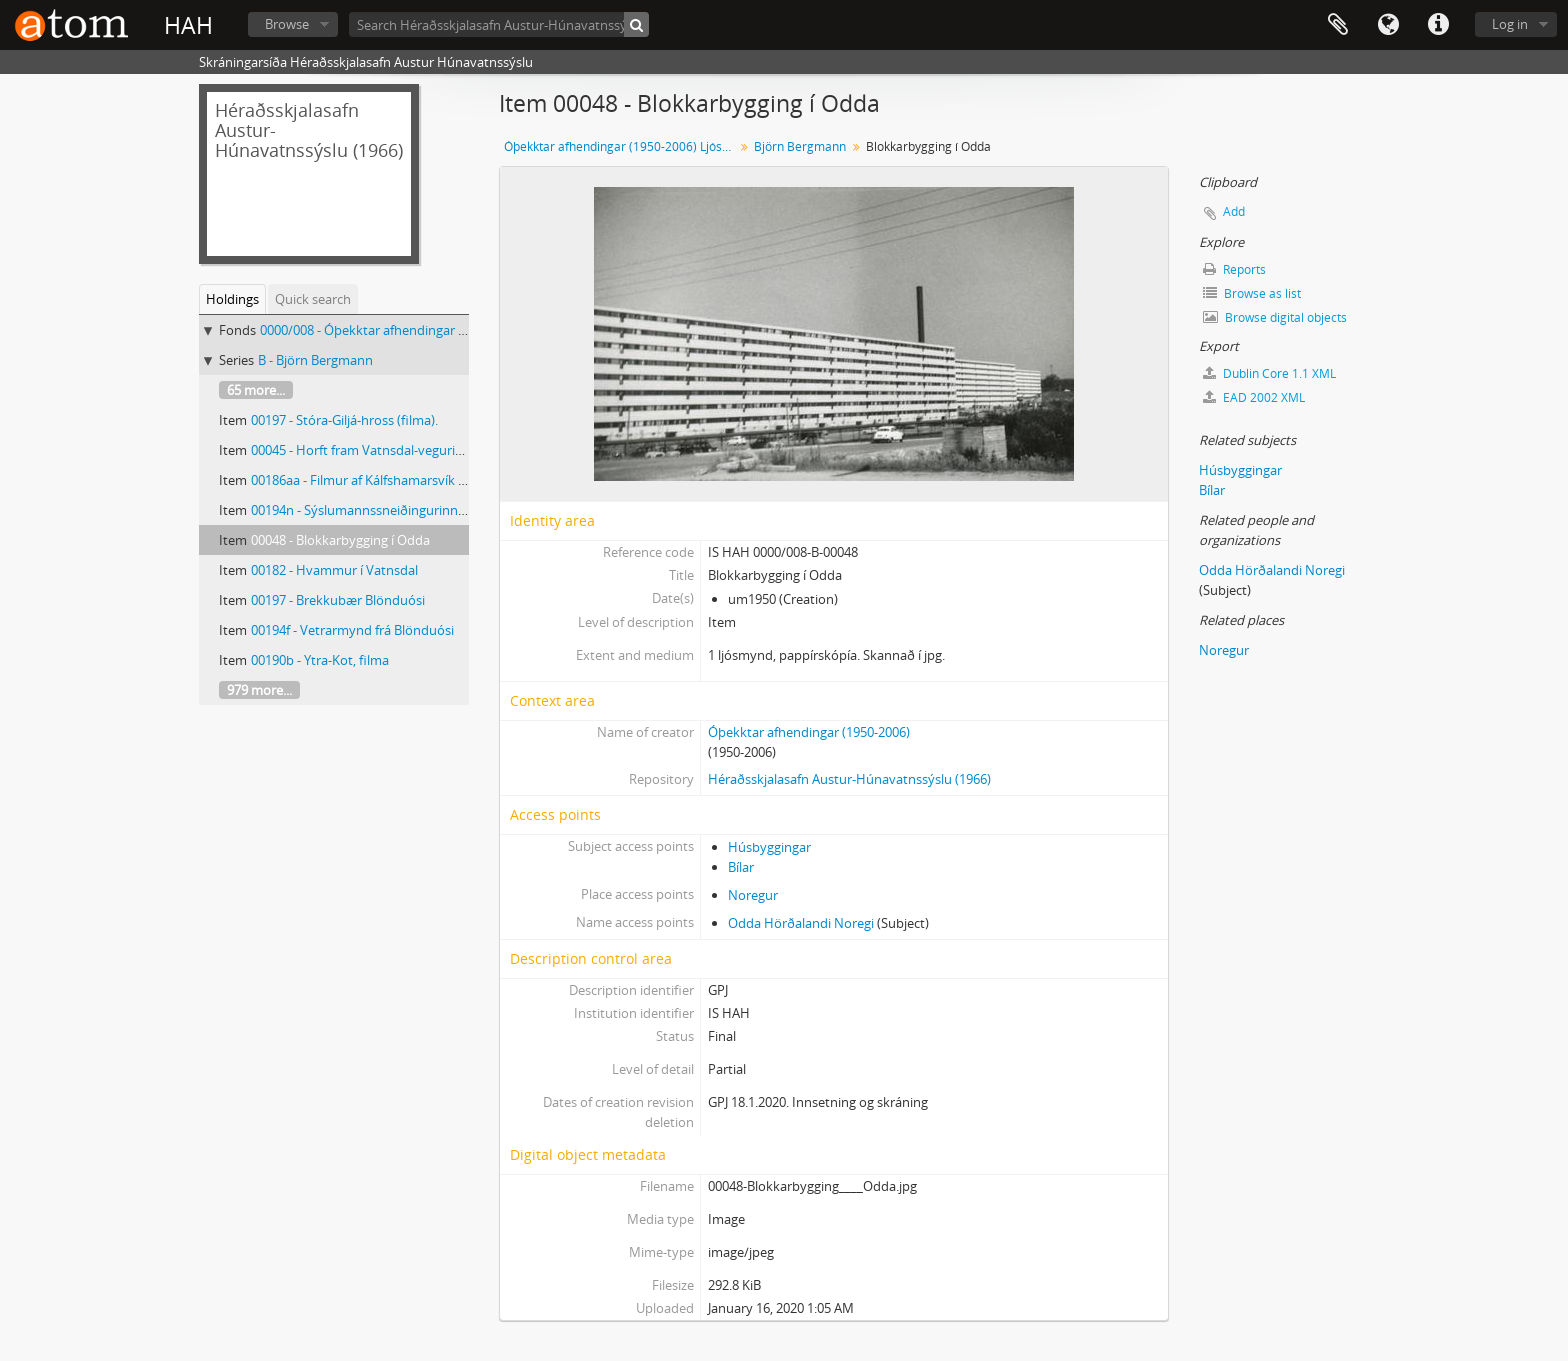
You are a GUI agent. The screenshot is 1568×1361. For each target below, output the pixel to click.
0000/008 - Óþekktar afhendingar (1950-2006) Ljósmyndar (430, 330)
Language (1388, 25)
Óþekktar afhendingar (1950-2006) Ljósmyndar (621, 146)
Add (1234, 211)
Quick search (313, 299)
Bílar (741, 867)
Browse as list (1252, 293)
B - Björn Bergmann (315, 360)
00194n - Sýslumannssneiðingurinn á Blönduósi (391, 510)
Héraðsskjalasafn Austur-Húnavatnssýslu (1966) (849, 779)
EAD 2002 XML (1254, 397)
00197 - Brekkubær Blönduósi (338, 600)
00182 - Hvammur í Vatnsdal (334, 570)
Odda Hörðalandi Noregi (801, 923)
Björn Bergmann (800, 146)
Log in (1510, 24)
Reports (1234, 269)
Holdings (232, 299)
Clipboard (1338, 25)
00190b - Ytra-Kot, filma (320, 660)
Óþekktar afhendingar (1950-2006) (809, 732)
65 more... (256, 390)
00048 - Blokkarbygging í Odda (340, 540)
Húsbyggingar (769, 847)
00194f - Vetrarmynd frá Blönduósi (352, 630)
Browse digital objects (1275, 317)
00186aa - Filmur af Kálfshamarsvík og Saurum (387, 480)
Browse (287, 24)
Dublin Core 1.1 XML (1269, 373)
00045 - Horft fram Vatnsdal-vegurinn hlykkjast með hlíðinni (427, 450)
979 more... (259, 690)
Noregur (753, 895)
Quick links (1438, 25)
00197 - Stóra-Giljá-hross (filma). (344, 420)
